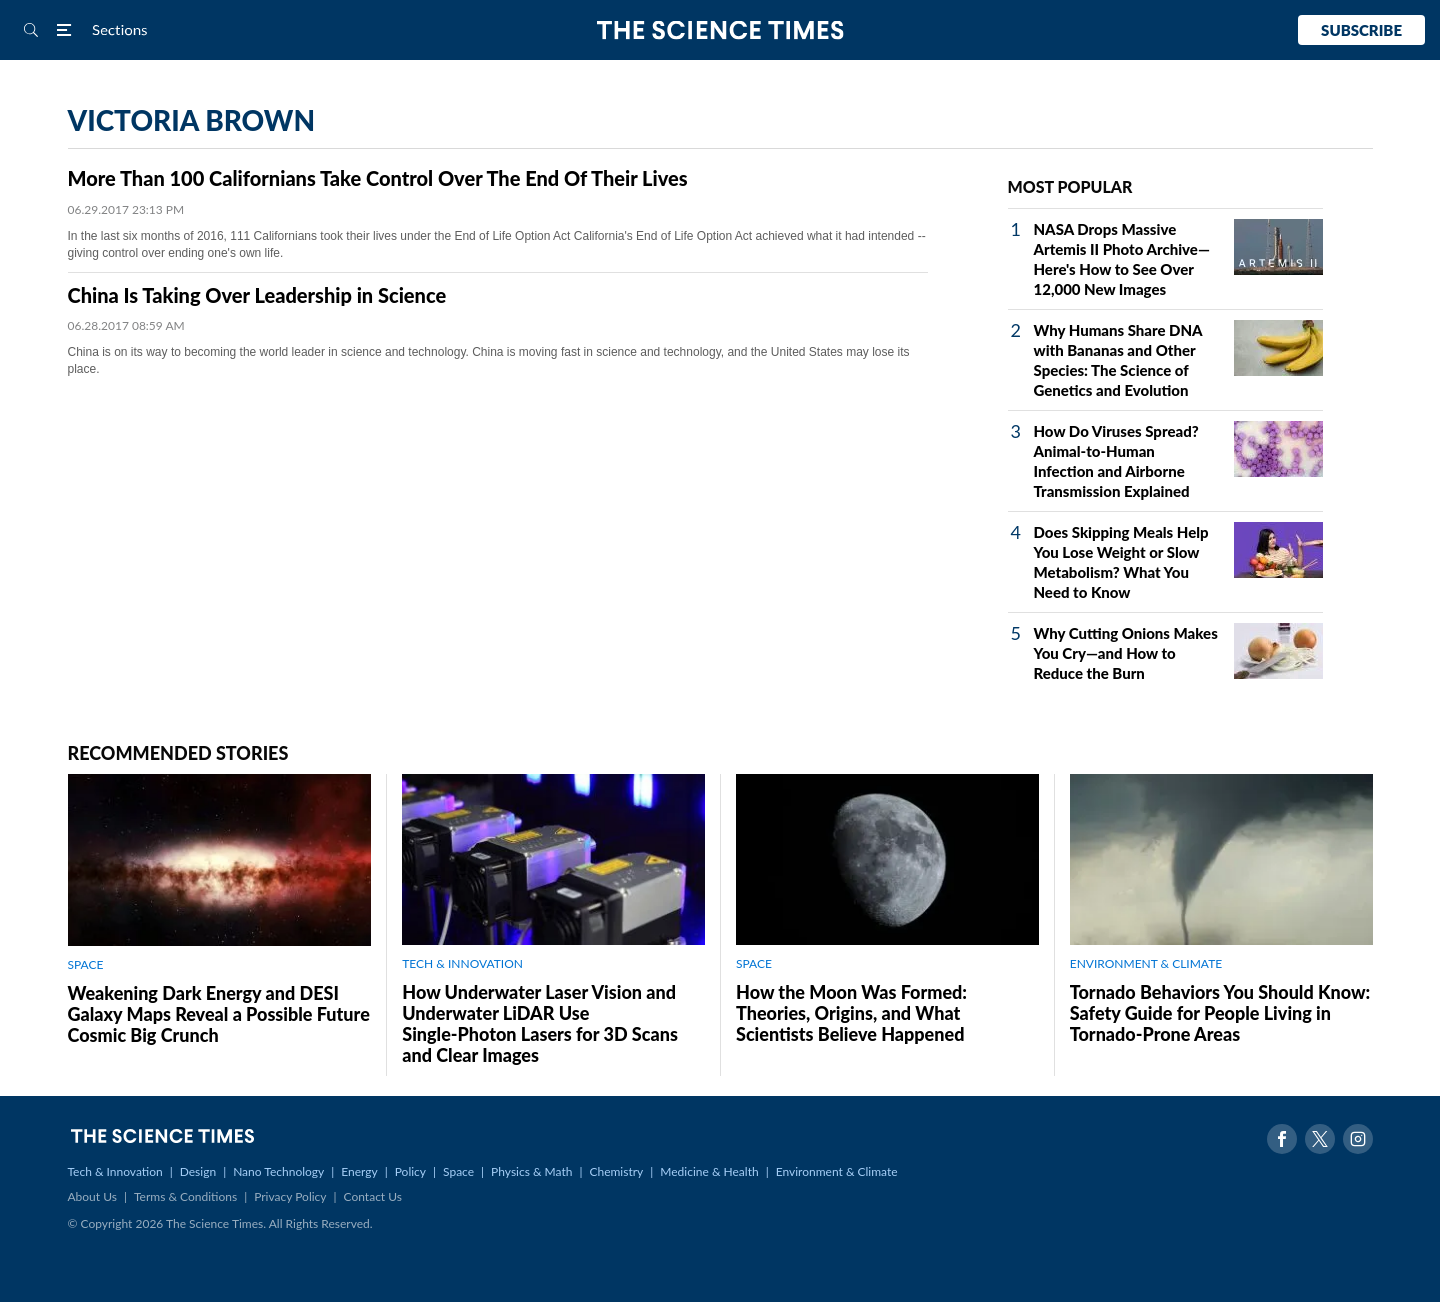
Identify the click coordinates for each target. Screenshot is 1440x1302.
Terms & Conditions (185, 1196)
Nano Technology (278, 1171)
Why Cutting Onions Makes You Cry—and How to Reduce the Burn (1126, 653)
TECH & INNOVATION (462, 963)
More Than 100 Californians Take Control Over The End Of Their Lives (378, 178)
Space (458, 1171)
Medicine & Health (709, 1171)
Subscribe (1361, 30)
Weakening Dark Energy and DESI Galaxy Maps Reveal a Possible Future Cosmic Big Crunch (219, 1014)
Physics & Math (531, 1171)
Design (198, 1171)
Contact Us (373, 1196)
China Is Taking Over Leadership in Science (257, 295)
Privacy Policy (290, 1196)
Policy (410, 1171)
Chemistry (616, 1171)
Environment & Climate (837, 1171)
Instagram (1358, 1139)
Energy (359, 1171)
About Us (92, 1196)
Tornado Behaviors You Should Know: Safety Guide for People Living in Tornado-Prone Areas (1220, 1013)
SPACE (86, 964)
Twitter (1320, 1139)
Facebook (1282, 1139)
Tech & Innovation (115, 1171)
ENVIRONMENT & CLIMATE (1146, 963)
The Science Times (720, 30)
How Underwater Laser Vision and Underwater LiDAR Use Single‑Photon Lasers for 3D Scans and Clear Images (540, 1023)
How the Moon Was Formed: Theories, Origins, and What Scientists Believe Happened (851, 1013)
